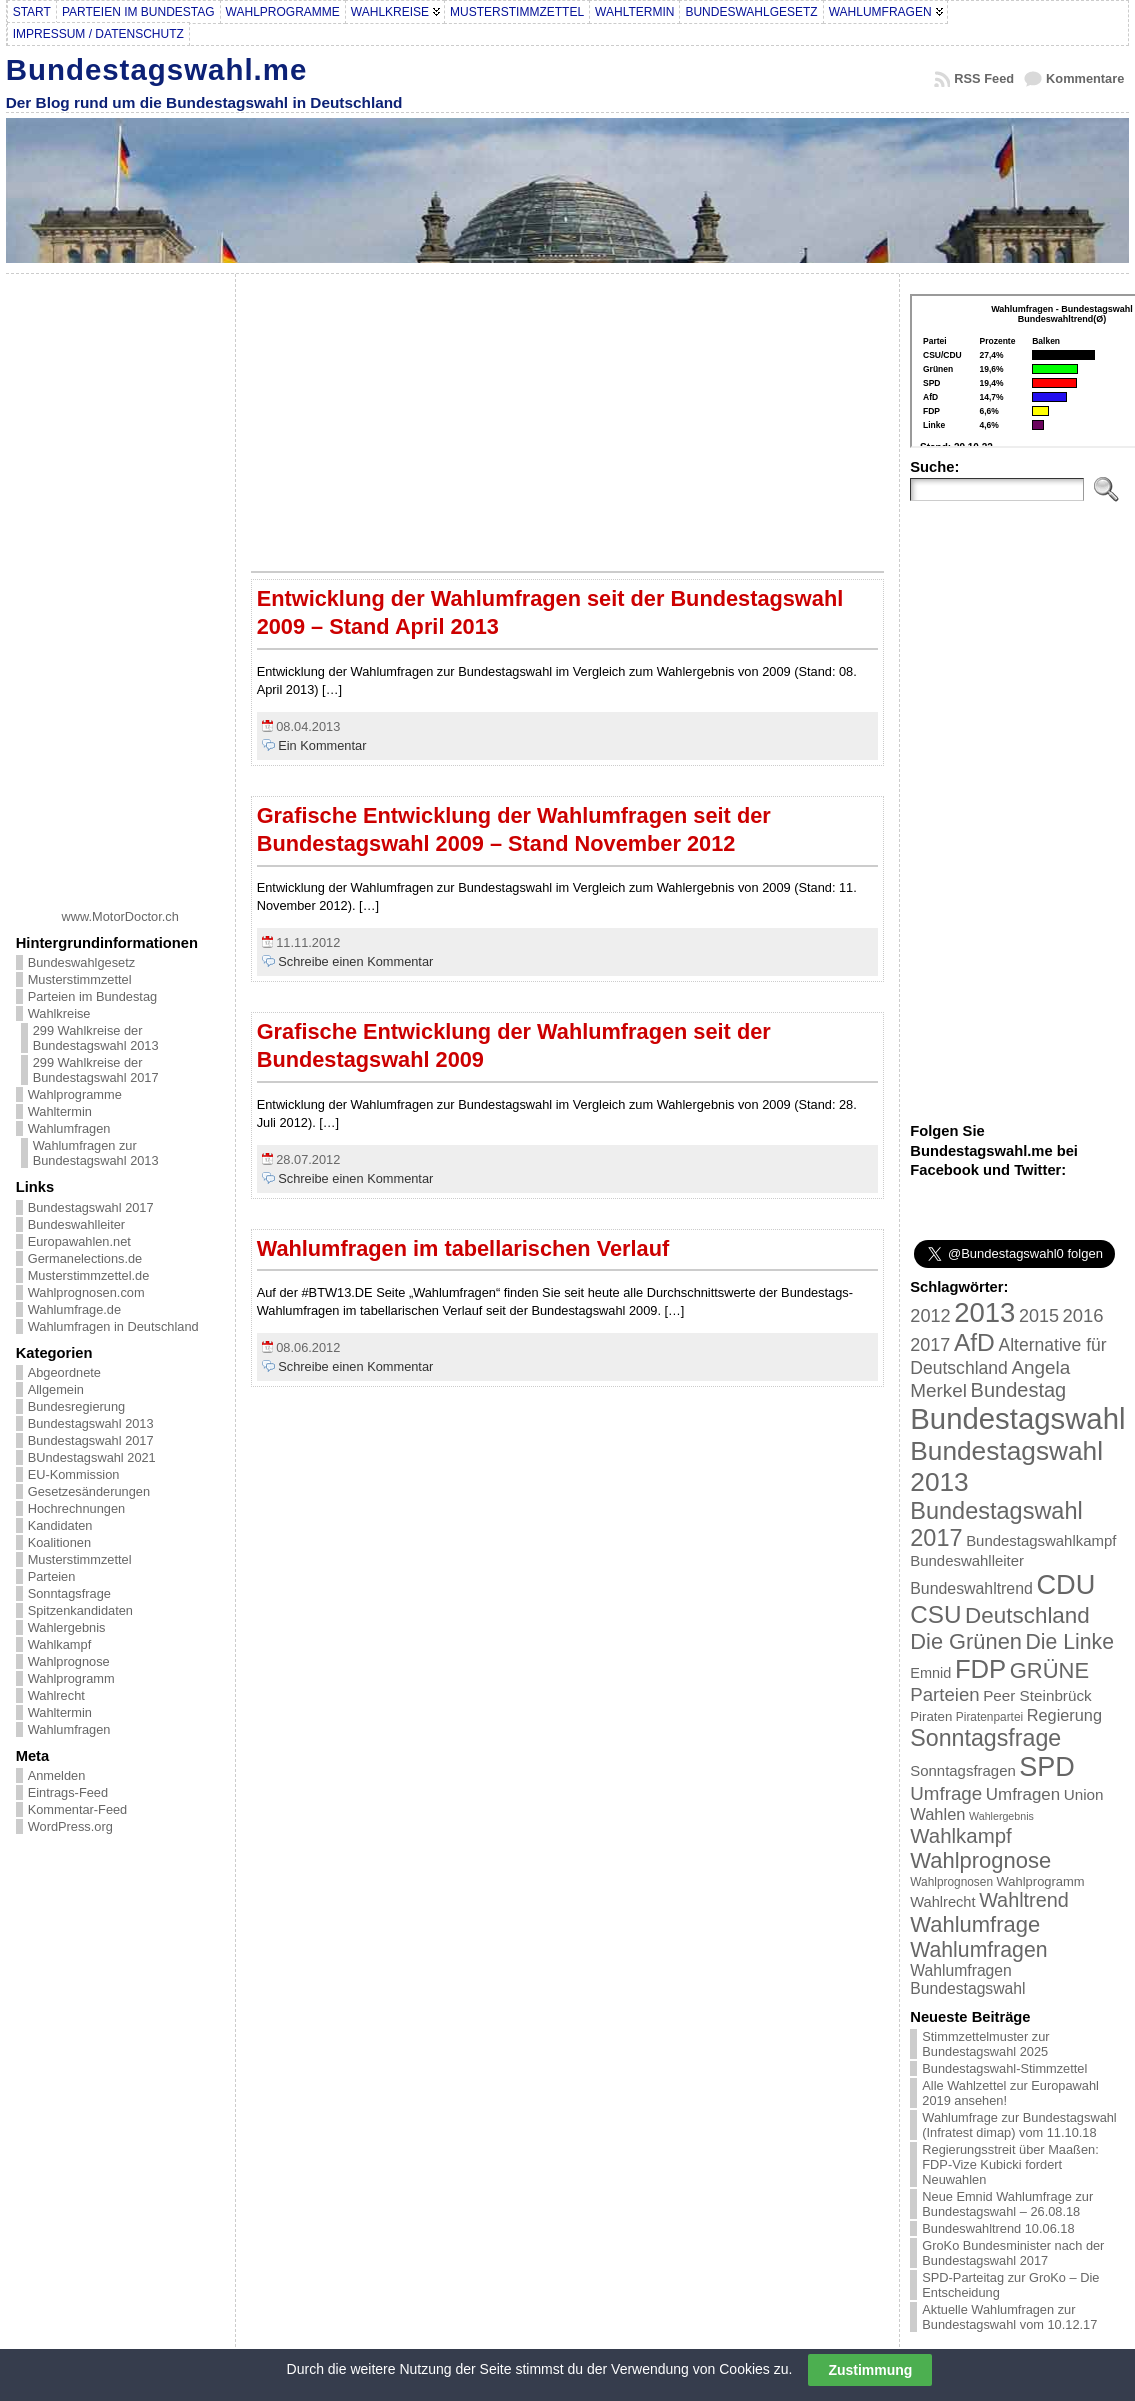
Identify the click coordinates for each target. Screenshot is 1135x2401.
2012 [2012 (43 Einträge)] (930, 1316)
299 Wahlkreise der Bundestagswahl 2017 (96, 1070)
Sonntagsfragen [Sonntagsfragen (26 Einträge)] (962, 1770)
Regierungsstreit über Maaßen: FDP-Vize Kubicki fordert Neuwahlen (1010, 2164)
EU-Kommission (74, 1474)
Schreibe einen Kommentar (355, 961)
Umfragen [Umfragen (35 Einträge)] (1023, 1794)
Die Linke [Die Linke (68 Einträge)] (1069, 1641)
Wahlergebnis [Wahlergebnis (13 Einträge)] (1001, 1816)
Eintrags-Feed (68, 1792)
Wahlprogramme (75, 1094)
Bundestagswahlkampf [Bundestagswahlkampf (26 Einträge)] (1041, 1540)
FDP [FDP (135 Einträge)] (980, 1669)
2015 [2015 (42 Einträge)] (1039, 1316)
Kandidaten (60, 1525)
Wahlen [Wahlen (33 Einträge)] (937, 1814)
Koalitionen (59, 1542)
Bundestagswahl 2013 (91, 1423)
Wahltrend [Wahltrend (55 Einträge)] (1024, 1900)
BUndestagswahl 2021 (92, 1457)
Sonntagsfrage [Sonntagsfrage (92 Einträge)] (985, 1738)
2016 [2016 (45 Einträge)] (1083, 1315)
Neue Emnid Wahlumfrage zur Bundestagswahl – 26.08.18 (1007, 2204)
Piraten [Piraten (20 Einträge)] (931, 1716)
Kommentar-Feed (78, 1809)
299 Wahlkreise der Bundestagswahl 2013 (96, 1038)
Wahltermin (60, 1111)
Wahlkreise (59, 1013)
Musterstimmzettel (80, 979)
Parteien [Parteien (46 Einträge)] (944, 1694)
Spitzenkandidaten (80, 1610)
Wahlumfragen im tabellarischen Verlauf (463, 1248)
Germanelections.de (85, 1258)
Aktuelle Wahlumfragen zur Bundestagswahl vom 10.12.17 (1009, 2317)
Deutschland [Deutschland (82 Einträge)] (1027, 1615)
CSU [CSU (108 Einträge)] (935, 1614)
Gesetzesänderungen (89, 1491)
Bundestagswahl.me (157, 69)
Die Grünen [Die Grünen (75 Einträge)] (966, 1641)
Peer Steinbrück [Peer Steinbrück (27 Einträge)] (1037, 1695)
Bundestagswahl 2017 (91, 1207)
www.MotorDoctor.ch (120, 916)
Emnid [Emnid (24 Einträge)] (930, 1673)
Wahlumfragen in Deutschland (113, 1326)
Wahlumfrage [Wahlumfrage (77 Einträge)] (975, 1924)
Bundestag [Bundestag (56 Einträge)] (1019, 1390)
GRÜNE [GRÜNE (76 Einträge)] (1049, 1670)
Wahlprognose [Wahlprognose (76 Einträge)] (980, 1860)
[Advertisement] (120, 584)
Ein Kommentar (322, 745)
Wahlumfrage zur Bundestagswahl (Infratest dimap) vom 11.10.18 (1019, 2125)
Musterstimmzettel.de (89, 1275)
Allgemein (56, 1389)
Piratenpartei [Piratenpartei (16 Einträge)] (989, 1717)
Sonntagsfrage (69, 1593)
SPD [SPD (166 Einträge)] (1047, 1767)
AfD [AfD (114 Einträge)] (974, 1342)
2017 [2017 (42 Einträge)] (930, 1345)
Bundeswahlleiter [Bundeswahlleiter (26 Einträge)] (967, 1560)
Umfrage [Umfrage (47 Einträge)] (946, 1793)
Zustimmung (870, 2370)
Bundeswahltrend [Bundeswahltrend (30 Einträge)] (971, 1588)
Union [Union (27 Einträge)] (1084, 1794)
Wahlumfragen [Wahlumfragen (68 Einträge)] (978, 1949)
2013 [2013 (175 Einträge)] (984, 1312)
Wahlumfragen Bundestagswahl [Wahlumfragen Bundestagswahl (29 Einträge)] (967, 1979)
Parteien (52, 1576)
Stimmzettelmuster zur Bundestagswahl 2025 (985, 2044)
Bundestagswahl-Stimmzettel (1004, 2068)
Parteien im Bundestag (92, 996)
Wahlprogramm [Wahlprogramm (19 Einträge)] (1041, 1881)
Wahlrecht (56, 1695)
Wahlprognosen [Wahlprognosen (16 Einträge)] (951, 1882)
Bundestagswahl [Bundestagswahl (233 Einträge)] (1017, 1418)
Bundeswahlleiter (76, 1224)
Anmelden (57, 1775)
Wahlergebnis (67, 1627)
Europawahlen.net (79, 1241)
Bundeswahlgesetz (81, 962)
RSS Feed (984, 78)
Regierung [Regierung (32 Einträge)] (1064, 1715)
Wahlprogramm (71, 1678)
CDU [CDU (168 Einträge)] (1065, 1584)
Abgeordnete (64, 1372)
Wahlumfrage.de (74, 1309)
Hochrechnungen (76, 1508)
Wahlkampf (60, 1644)
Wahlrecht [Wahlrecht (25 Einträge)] (942, 1902)
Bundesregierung (76, 1406)
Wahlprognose (69, 1661)
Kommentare (1085, 78)
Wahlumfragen (69, 1128)
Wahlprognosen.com (86, 1292)
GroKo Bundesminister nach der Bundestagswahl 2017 (1013, 2253)
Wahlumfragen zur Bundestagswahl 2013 (96, 1153)
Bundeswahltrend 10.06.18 (998, 2228)
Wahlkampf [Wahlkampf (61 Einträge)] (960, 1835)
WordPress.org (70, 1826)
